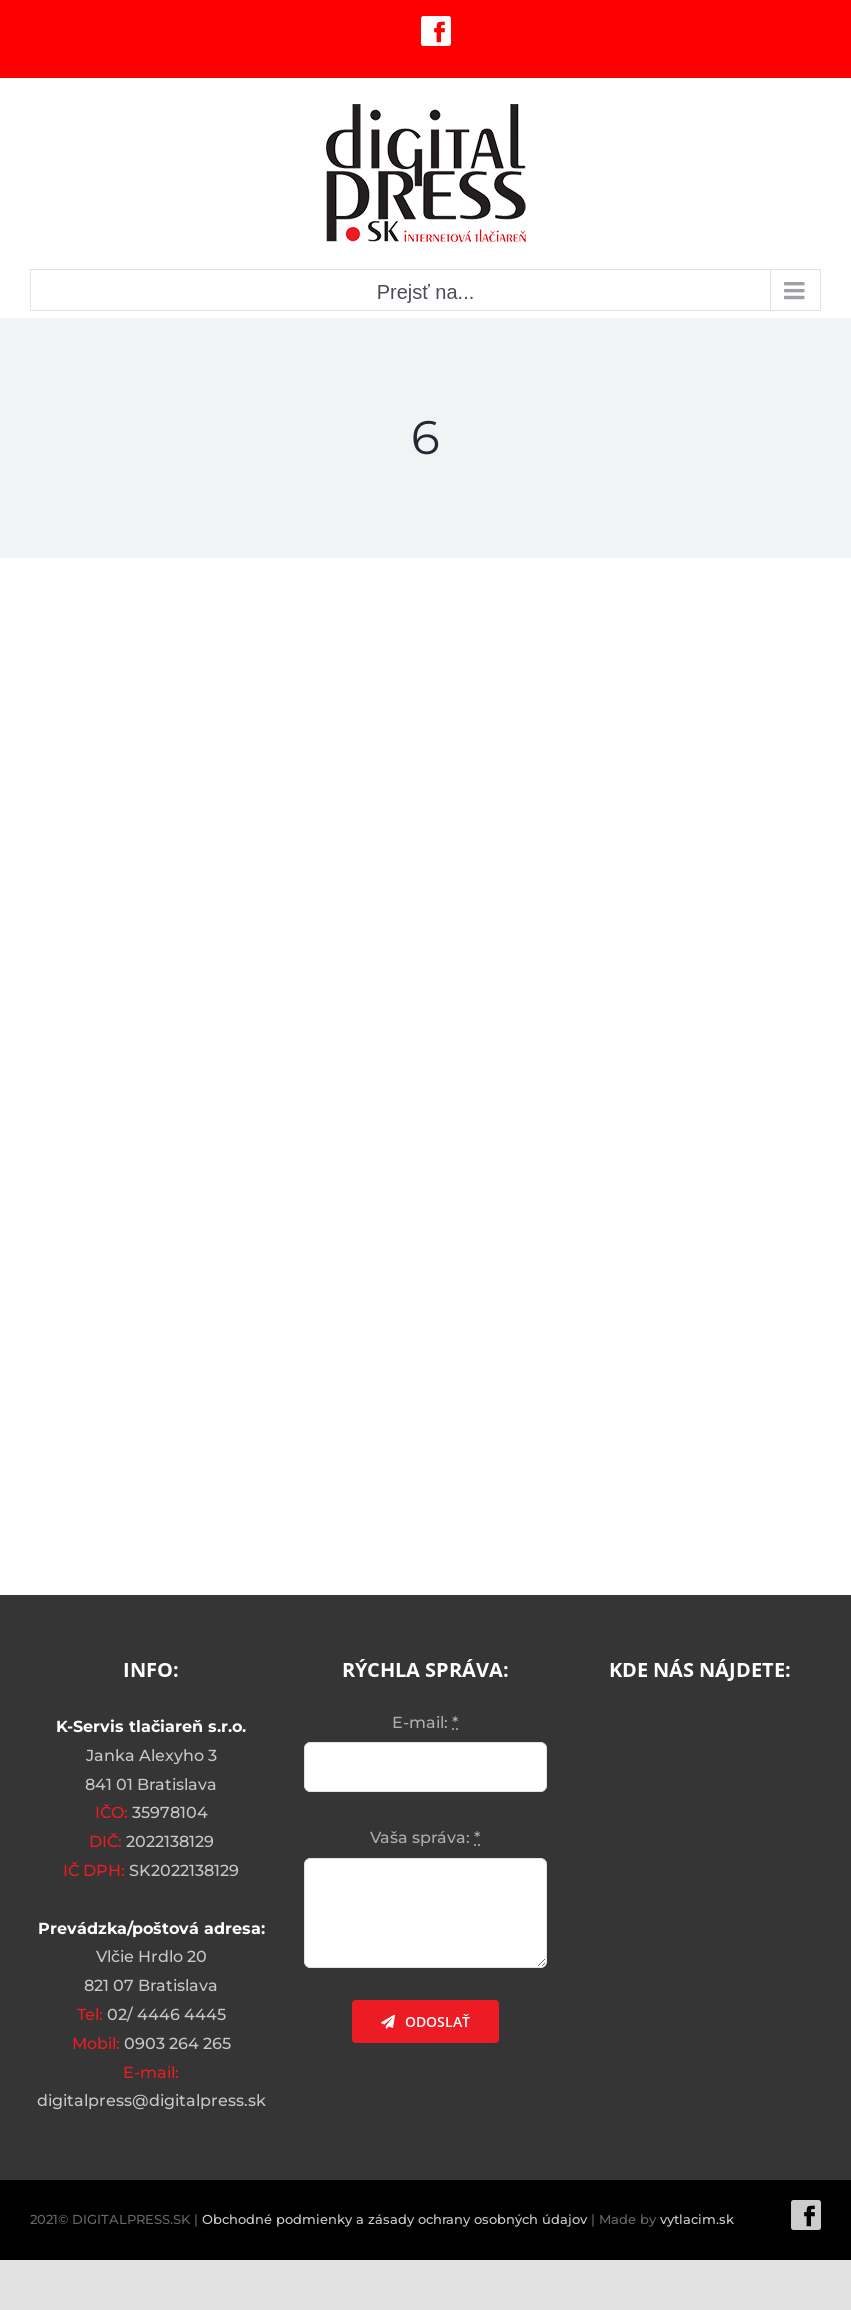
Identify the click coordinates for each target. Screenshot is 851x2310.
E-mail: (425, 1722)
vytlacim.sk (697, 2219)
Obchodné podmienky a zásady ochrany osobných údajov (394, 2219)
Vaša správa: (425, 1837)
